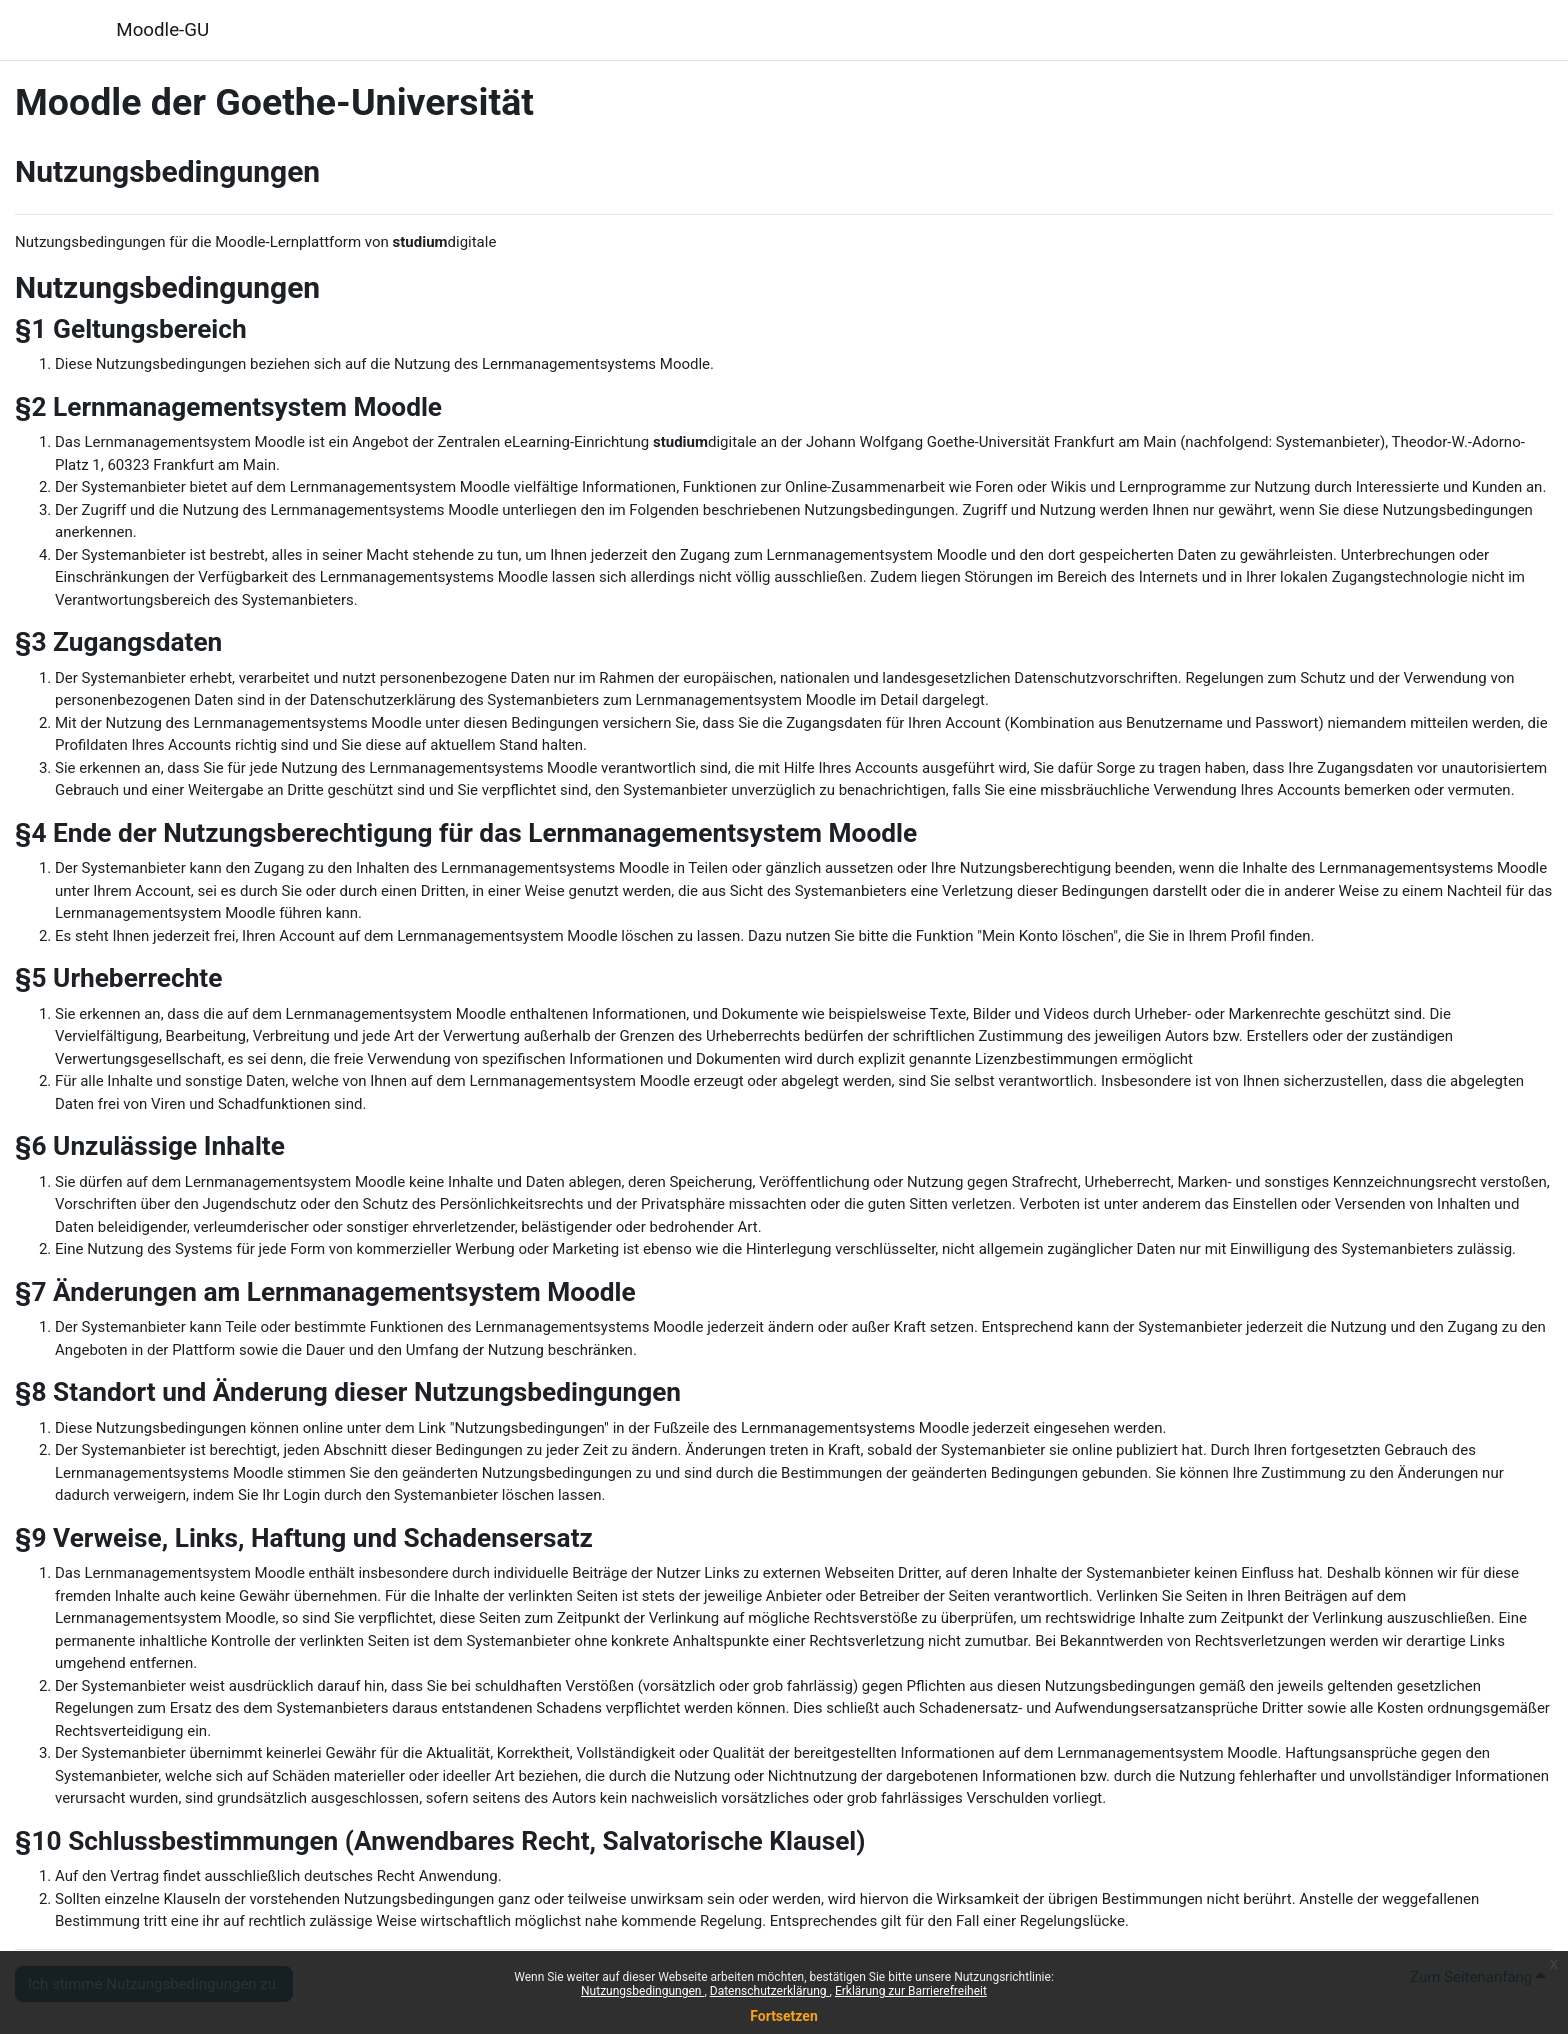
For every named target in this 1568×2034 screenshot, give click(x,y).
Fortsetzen (784, 2016)
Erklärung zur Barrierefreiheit (911, 1991)
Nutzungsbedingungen (642, 1991)
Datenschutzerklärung (770, 1991)
